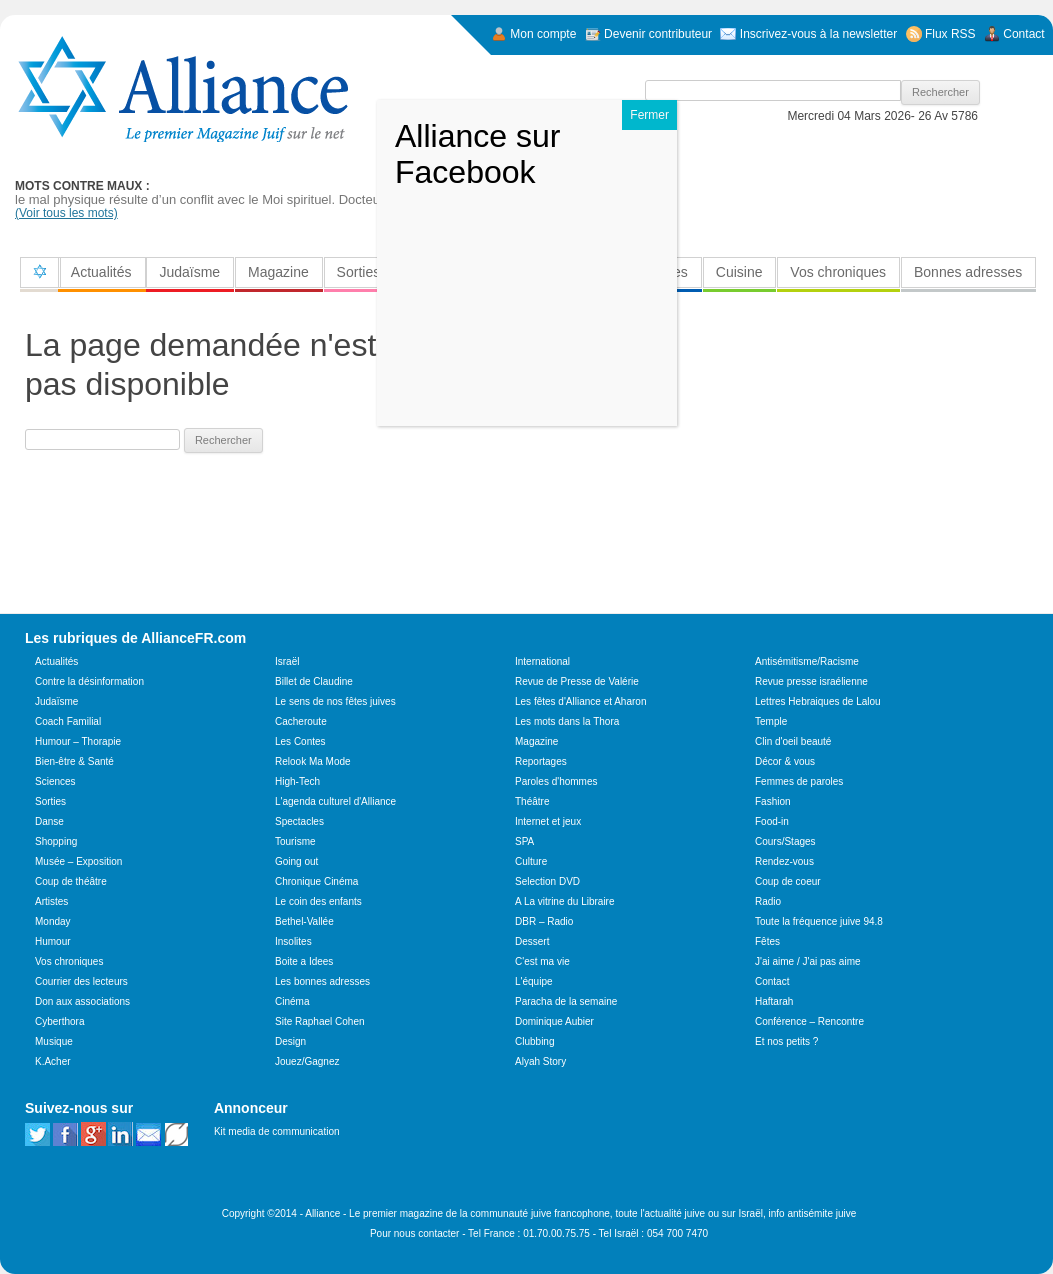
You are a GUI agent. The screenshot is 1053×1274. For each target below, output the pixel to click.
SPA (524, 841)
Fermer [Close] (649, 115)
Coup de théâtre (71, 881)
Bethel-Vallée (304, 921)
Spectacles (299, 821)
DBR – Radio (544, 921)
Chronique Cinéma (316, 881)
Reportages (541, 761)
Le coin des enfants (318, 901)
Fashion (773, 801)
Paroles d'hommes (556, 781)
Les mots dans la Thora (567, 721)
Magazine (278, 272)
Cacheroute (301, 721)
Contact (772, 981)
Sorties (359, 272)
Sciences (55, 781)
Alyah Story (540, 1061)
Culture (531, 861)
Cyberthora (59, 1021)
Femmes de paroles (799, 781)
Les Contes (300, 741)
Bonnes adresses (968, 272)
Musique (54, 1041)
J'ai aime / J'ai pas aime (808, 961)
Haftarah (774, 1001)
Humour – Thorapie (78, 741)
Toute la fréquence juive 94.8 (819, 921)
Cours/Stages (785, 841)
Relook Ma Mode (313, 761)
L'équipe (534, 981)
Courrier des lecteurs (81, 981)
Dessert (532, 941)
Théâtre (532, 801)
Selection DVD (547, 881)
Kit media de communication (277, 1131)
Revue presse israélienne (811, 681)
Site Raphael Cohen (320, 1021)
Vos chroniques (838, 272)
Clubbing (534, 1041)
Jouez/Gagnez (307, 1061)
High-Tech (297, 781)
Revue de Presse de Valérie (577, 681)
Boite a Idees (304, 961)
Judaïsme (189, 272)
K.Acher (53, 1061)
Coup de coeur (788, 881)
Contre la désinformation (89, 681)
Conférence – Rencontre (809, 1021)
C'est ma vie (542, 961)
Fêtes (767, 941)
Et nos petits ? (786, 1041)
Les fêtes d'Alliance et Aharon (580, 701)
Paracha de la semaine (566, 1001)
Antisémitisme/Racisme (807, 661)
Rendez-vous (784, 861)
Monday (53, 921)
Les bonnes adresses (322, 981)
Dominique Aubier (554, 1021)
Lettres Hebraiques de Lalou (818, 701)
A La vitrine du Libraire (565, 901)
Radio (768, 901)
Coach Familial (68, 721)
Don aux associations (82, 1001)
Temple (771, 721)
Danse (49, 821)
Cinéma (292, 1001)
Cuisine (739, 272)
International (542, 661)
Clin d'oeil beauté (793, 741)
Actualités (101, 272)
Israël (287, 661)
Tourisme (295, 841)
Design (290, 1041)
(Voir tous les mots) (66, 213)
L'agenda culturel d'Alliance (335, 801)
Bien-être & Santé (74, 761)
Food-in (772, 821)
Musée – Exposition (78, 861)
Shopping (56, 841)
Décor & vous (785, 761)
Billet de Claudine (314, 681)
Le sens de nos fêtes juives (335, 701)
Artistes (51, 901)
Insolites (293, 941)
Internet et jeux (548, 821)
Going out (296, 861)
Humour (53, 941)
